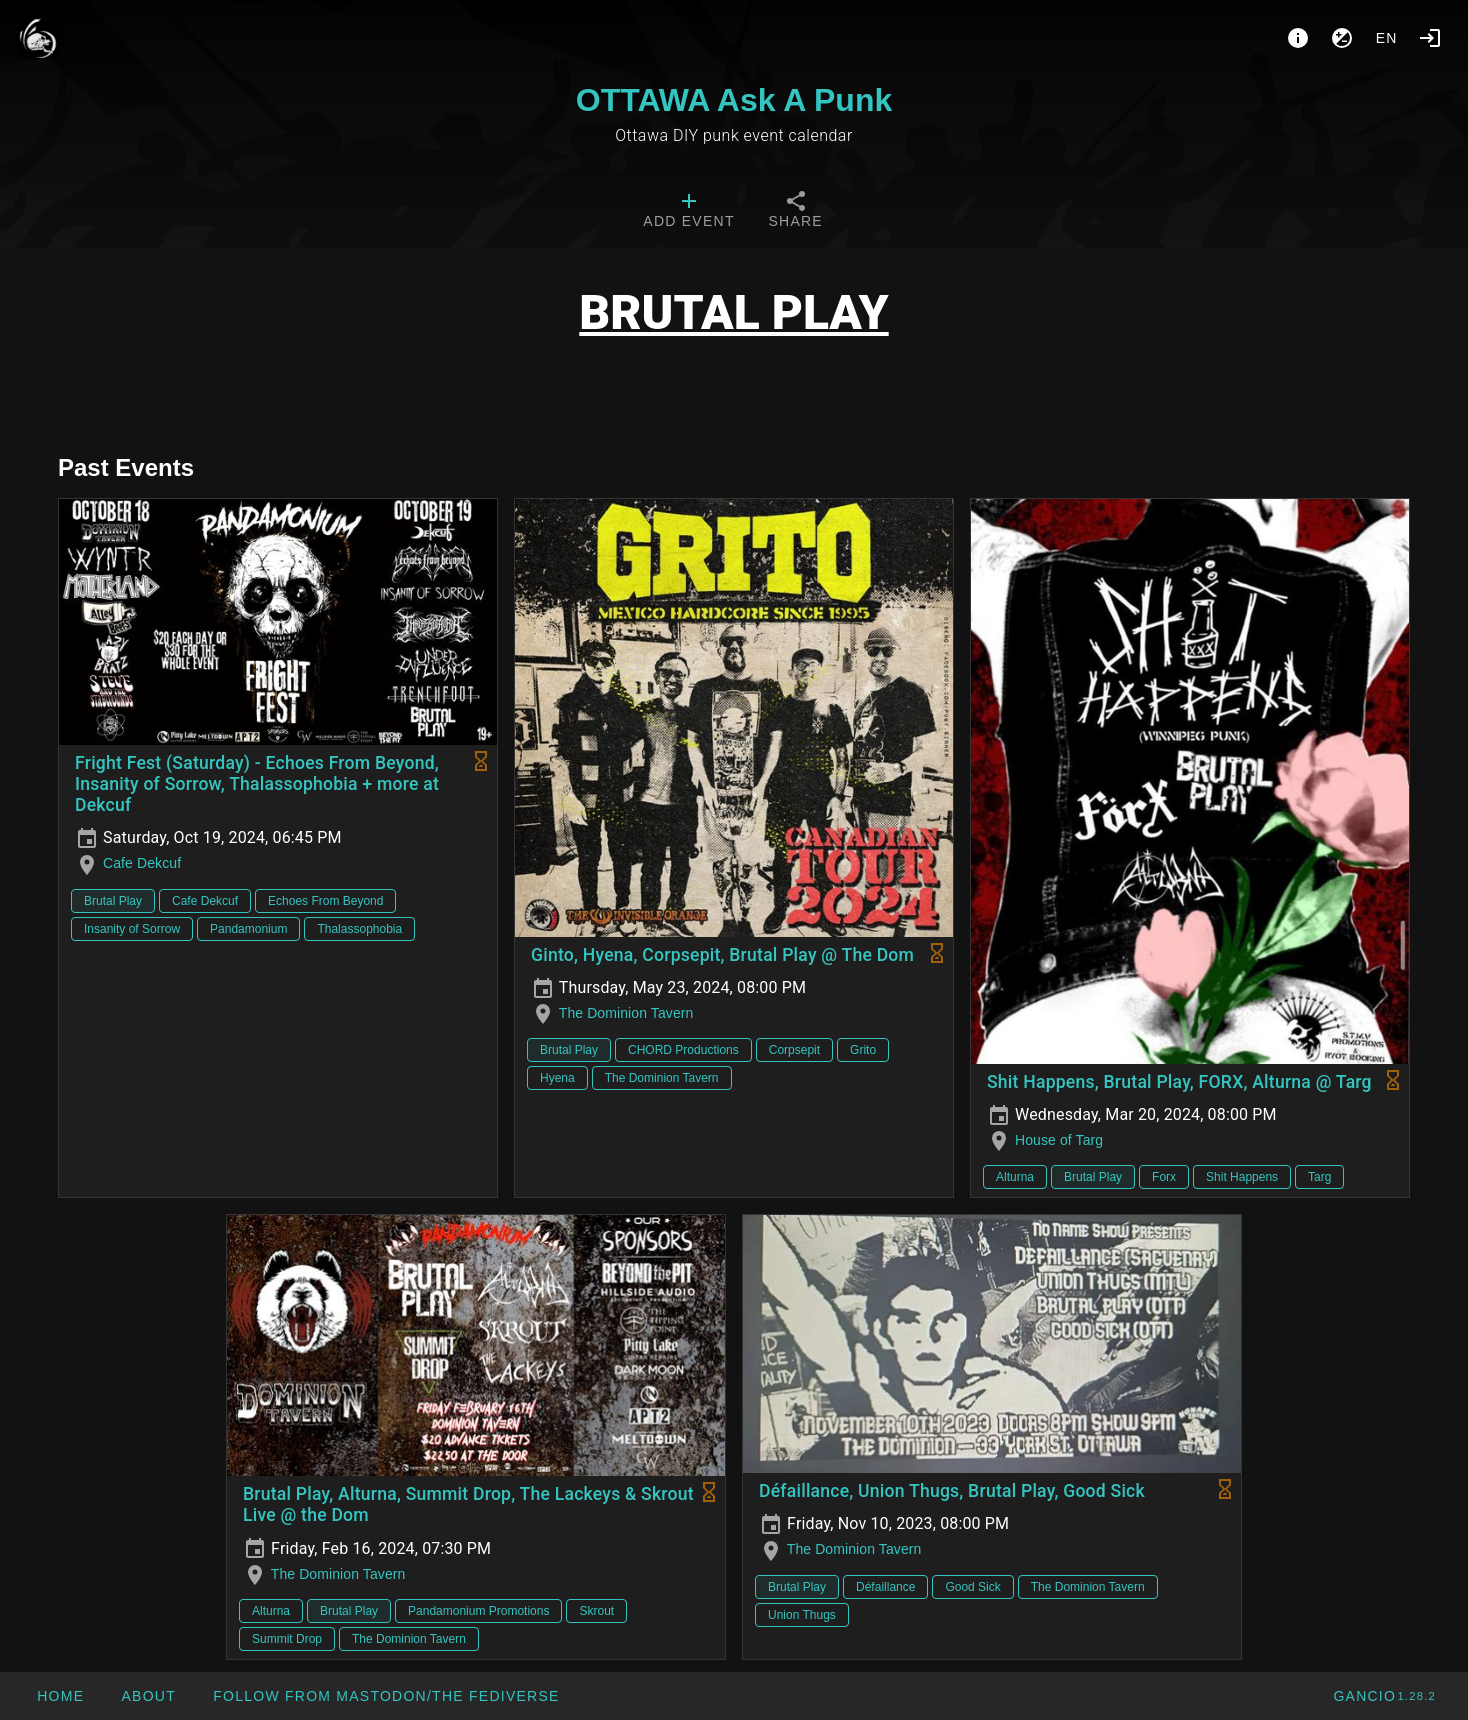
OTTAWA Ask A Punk (734, 100)
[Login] (1430, 38)
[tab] (688, 212)
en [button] (1387, 38)
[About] (1298, 38)
